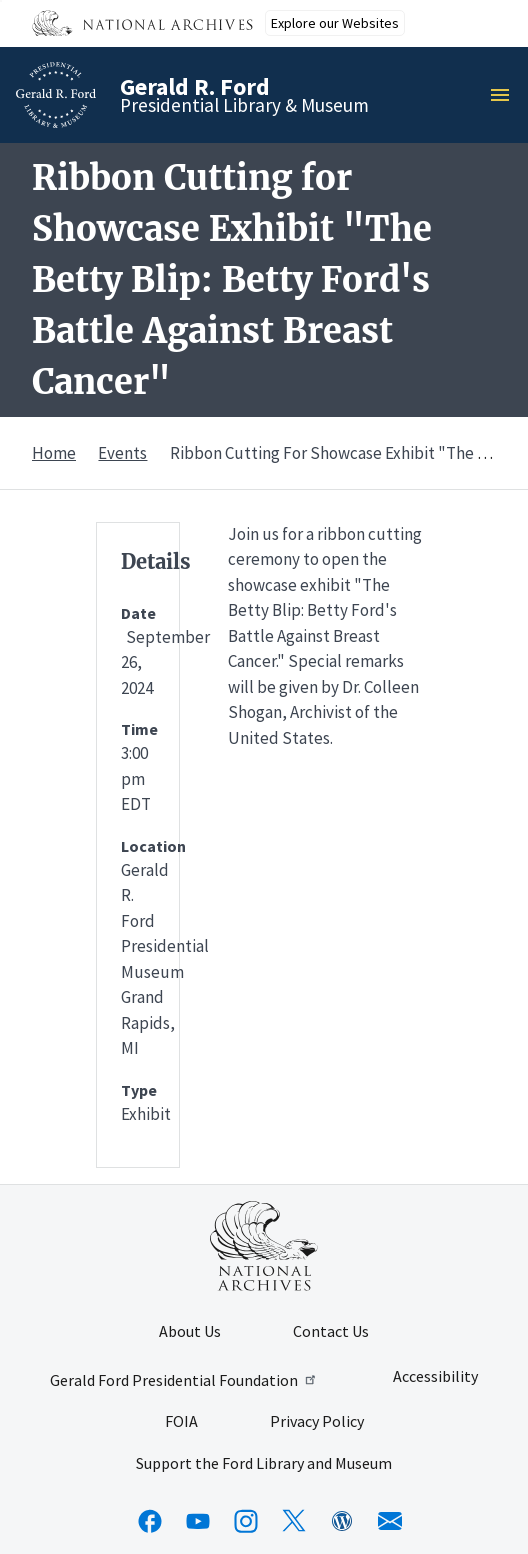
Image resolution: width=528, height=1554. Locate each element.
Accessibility (435, 1377)
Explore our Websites (335, 23)
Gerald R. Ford (195, 86)
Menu (506, 95)
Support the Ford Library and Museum (264, 1464)
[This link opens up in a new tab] (264, 1246)
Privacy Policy (317, 1422)
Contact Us (331, 1332)
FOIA (181, 1422)
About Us (190, 1332)
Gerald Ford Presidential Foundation (184, 1380)
